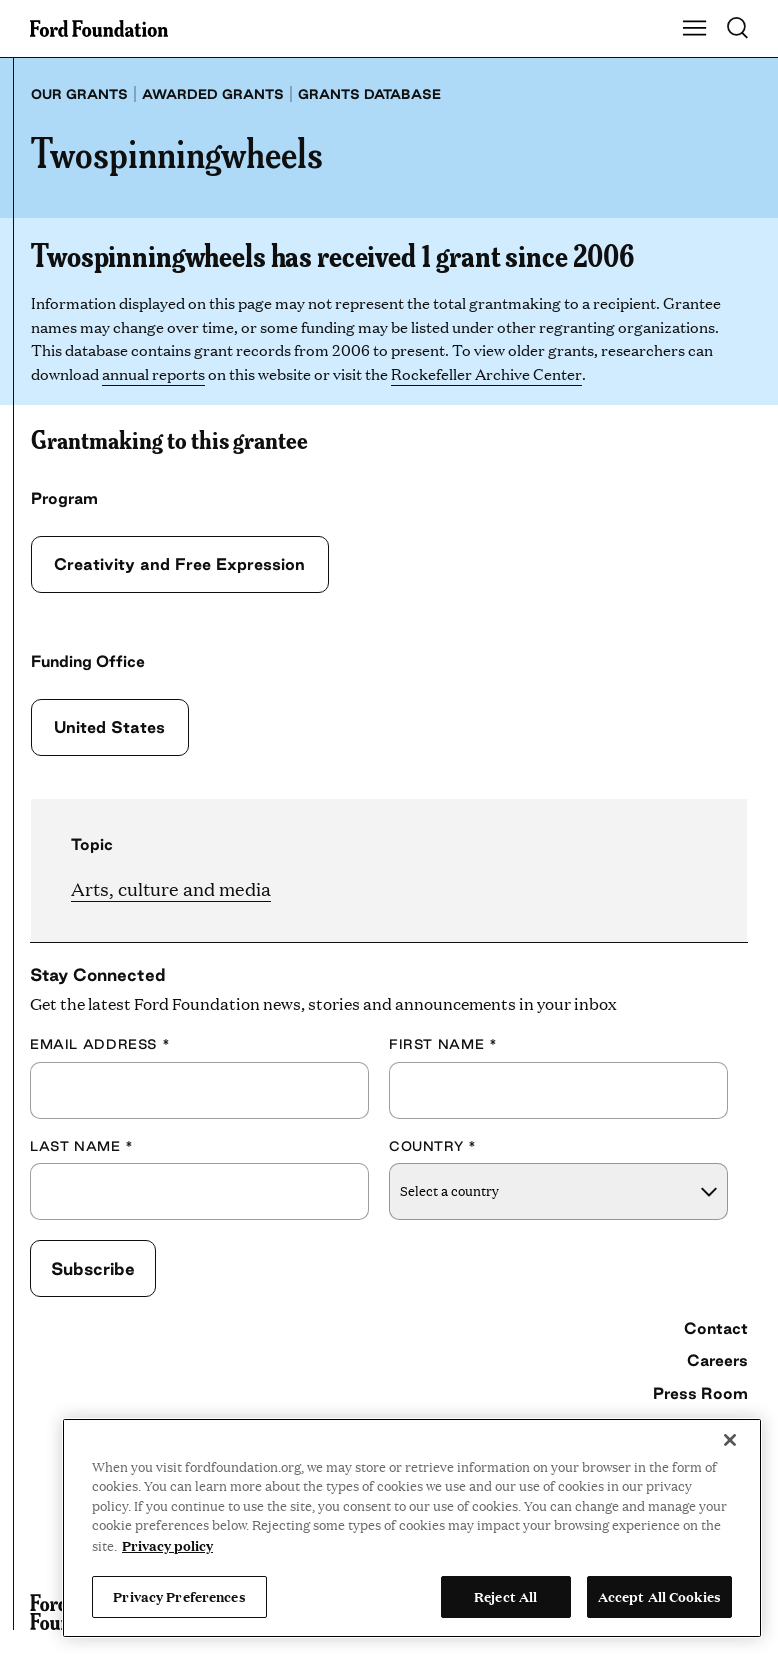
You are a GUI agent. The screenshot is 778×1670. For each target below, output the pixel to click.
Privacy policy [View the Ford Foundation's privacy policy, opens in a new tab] (167, 1545)
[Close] (730, 1440)
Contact (716, 1328)
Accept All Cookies (659, 1596)
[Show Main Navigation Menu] (695, 29)
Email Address (100, 1044)
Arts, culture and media (171, 888)
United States (107, 727)
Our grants (79, 94)
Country (433, 1146)
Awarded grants (213, 94)
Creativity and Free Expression (177, 564)
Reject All (505, 1596)
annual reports (153, 373)
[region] (412, 1528)
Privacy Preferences (179, 1596)
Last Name (82, 1146)
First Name (443, 1044)
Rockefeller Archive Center (486, 373)
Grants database (369, 94)
